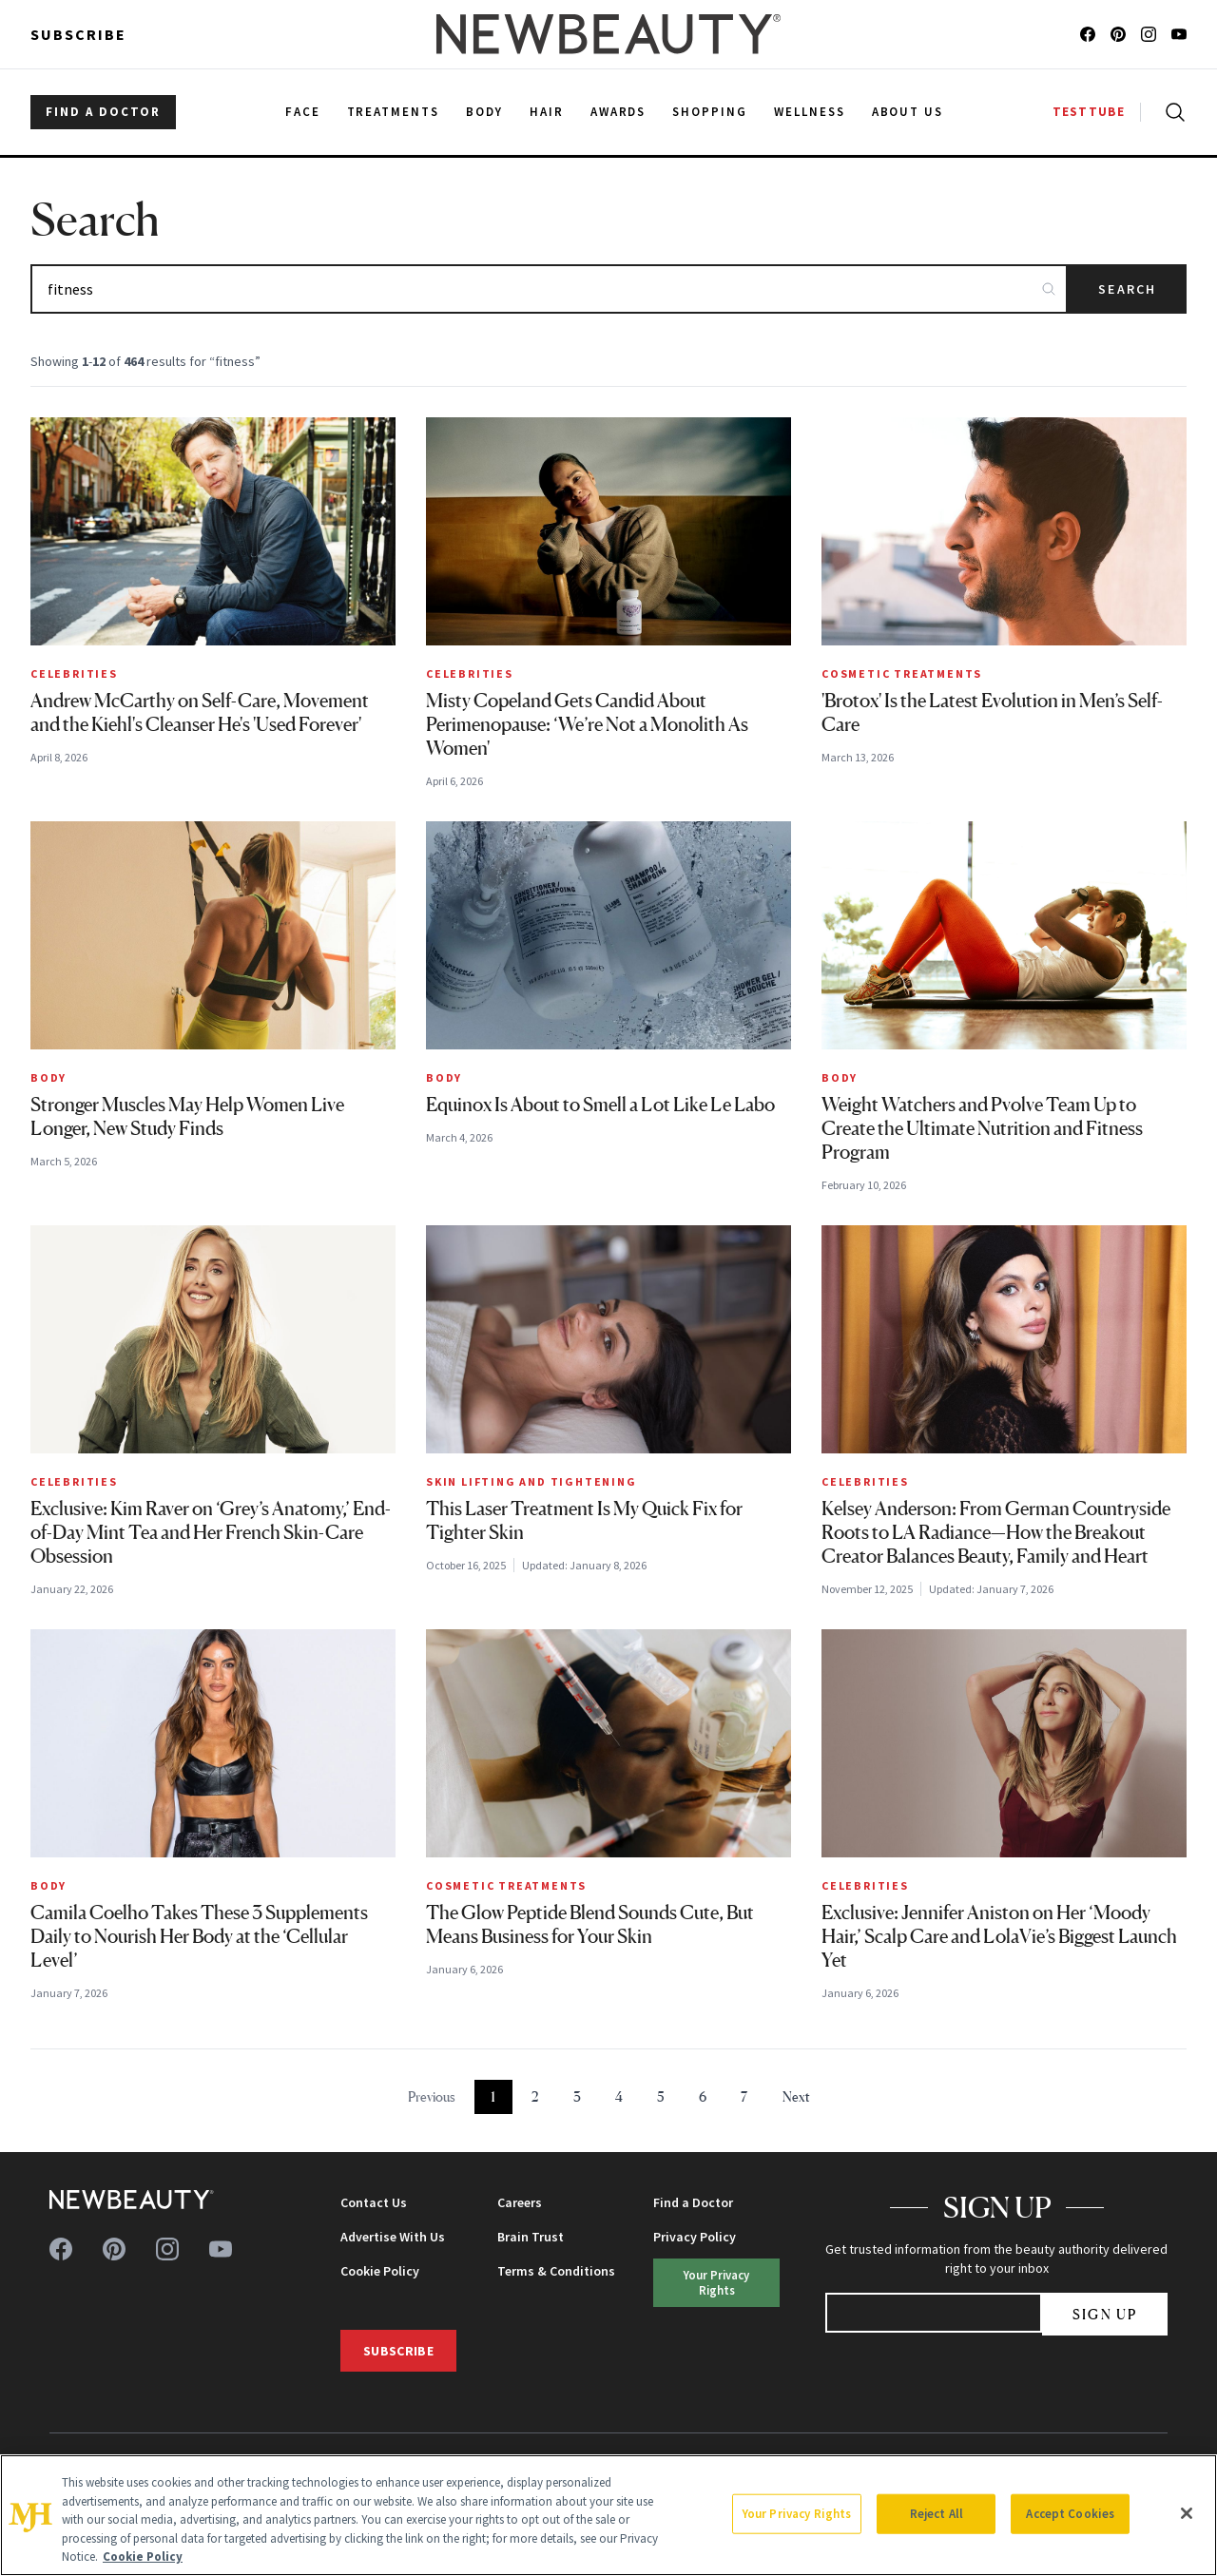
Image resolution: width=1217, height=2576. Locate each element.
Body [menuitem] (484, 112)
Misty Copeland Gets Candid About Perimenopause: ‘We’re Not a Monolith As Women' (587, 724)
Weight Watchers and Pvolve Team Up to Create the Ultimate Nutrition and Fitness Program (982, 1128)
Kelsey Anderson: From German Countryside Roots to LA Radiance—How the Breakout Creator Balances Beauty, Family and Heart (995, 1532)
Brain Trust (530, 2236)
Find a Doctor (693, 2202)
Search (1127, 289)
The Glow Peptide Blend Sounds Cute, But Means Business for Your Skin (590, 1924)
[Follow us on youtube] (1179, 34)
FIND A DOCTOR (103, 112)
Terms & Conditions (556, 2270)
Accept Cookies (1070, 2514)
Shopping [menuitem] (709, 112)
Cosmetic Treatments (901, 673)
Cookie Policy (379, 2270)
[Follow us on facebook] (1087, 34)
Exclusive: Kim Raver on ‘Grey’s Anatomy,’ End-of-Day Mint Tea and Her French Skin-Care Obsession (210, 1532)
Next (796, 2096)
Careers (519, 2202)
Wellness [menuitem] (809, 112)
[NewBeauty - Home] (608, 34)
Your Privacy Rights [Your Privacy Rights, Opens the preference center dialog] (797, 2514)
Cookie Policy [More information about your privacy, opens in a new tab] (143, 2556)
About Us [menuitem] (908, 112)
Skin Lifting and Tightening (531, 1481)
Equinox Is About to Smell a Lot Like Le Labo (600, 1104)
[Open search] (1171, 112)
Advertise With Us (392, 2236)
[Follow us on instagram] (1148, 34)
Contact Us (373, 2202)
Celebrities (74, 673)
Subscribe (78, 34)
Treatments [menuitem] (393, 112)
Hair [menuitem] (547, 112)
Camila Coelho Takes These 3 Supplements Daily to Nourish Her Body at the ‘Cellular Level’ (199, 1936)
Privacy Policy (694, 2236)
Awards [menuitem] (618, 112)
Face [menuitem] (302, 112)
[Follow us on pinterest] (1118, 34)
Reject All (936, 2514)
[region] (608, 2515)
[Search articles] (549, 289)
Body (48, 1077)
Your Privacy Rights (716, 2282)
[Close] (1186, 2513)
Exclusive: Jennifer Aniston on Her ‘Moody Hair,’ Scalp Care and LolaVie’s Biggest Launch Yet (999, 1936)
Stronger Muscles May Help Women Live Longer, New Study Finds (187, 1116)
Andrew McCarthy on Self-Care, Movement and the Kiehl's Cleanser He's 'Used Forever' (199, 712)
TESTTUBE (1089, 112)
